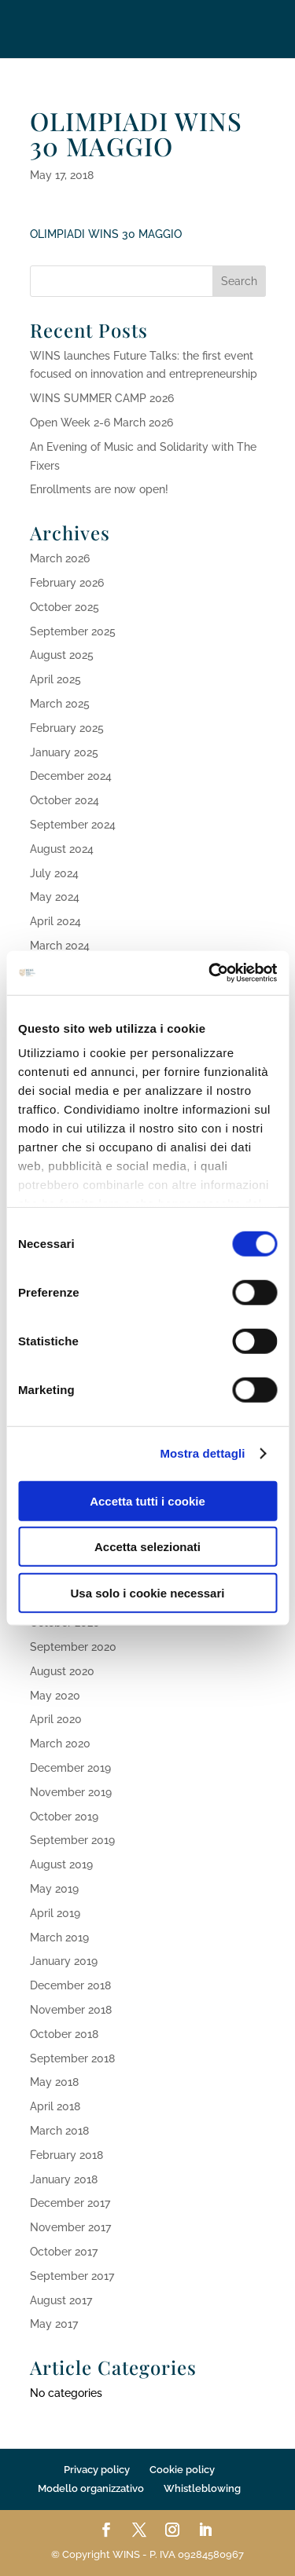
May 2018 (54, 2082)
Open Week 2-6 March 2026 (101, 422)
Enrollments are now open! (99, 489)
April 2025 (55, 679)
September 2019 (72, 1840)
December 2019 (70, 1768)
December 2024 (71, 776)
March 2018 (59, 2130)
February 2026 (67, 582)
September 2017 (72, 2276)
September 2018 (72, 2058)
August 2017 (61, 2300)
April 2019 (55, 1913)
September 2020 (73, 1647)
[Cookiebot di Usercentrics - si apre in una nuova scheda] (210, 973)
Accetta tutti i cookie (147, 1500)
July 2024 (54, 873)
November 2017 (70, 2227)
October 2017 (64, 2251)
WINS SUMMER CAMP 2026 (102, 398)
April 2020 (56, 1719)
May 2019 (54, 1889)
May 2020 (55, 1695)
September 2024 (73, 824)
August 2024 (62, 849)
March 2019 (59, 1937)
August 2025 (62, 655)
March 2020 (60, 1743)
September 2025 (73, 631)
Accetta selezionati (147, 1546)
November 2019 (71, 1792)
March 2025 (60, 703)
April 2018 (55, 2106)
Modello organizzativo (91, 2488)
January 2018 (64, 2179)
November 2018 (71, 2009)
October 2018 (64, 2034)
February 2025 (67, 728)
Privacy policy (97, 2469)
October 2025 (64, 607)
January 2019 (64, 1961)
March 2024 (60, 945)
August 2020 (62, 1671)
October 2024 (64, 800)
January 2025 (64, 752)
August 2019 (61, 1864)
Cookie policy (182, 2469)
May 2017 (54, 2324)
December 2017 (70, 2203)
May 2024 (54, 897)
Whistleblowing (202, 2488)
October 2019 (64, 1816)
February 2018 (66, 2155)
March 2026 (60, 558)
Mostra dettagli (202, 1453)
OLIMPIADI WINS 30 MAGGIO (106, 234)
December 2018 (70, 1985)
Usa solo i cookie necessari (148, 1592)
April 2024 (55, 921)
